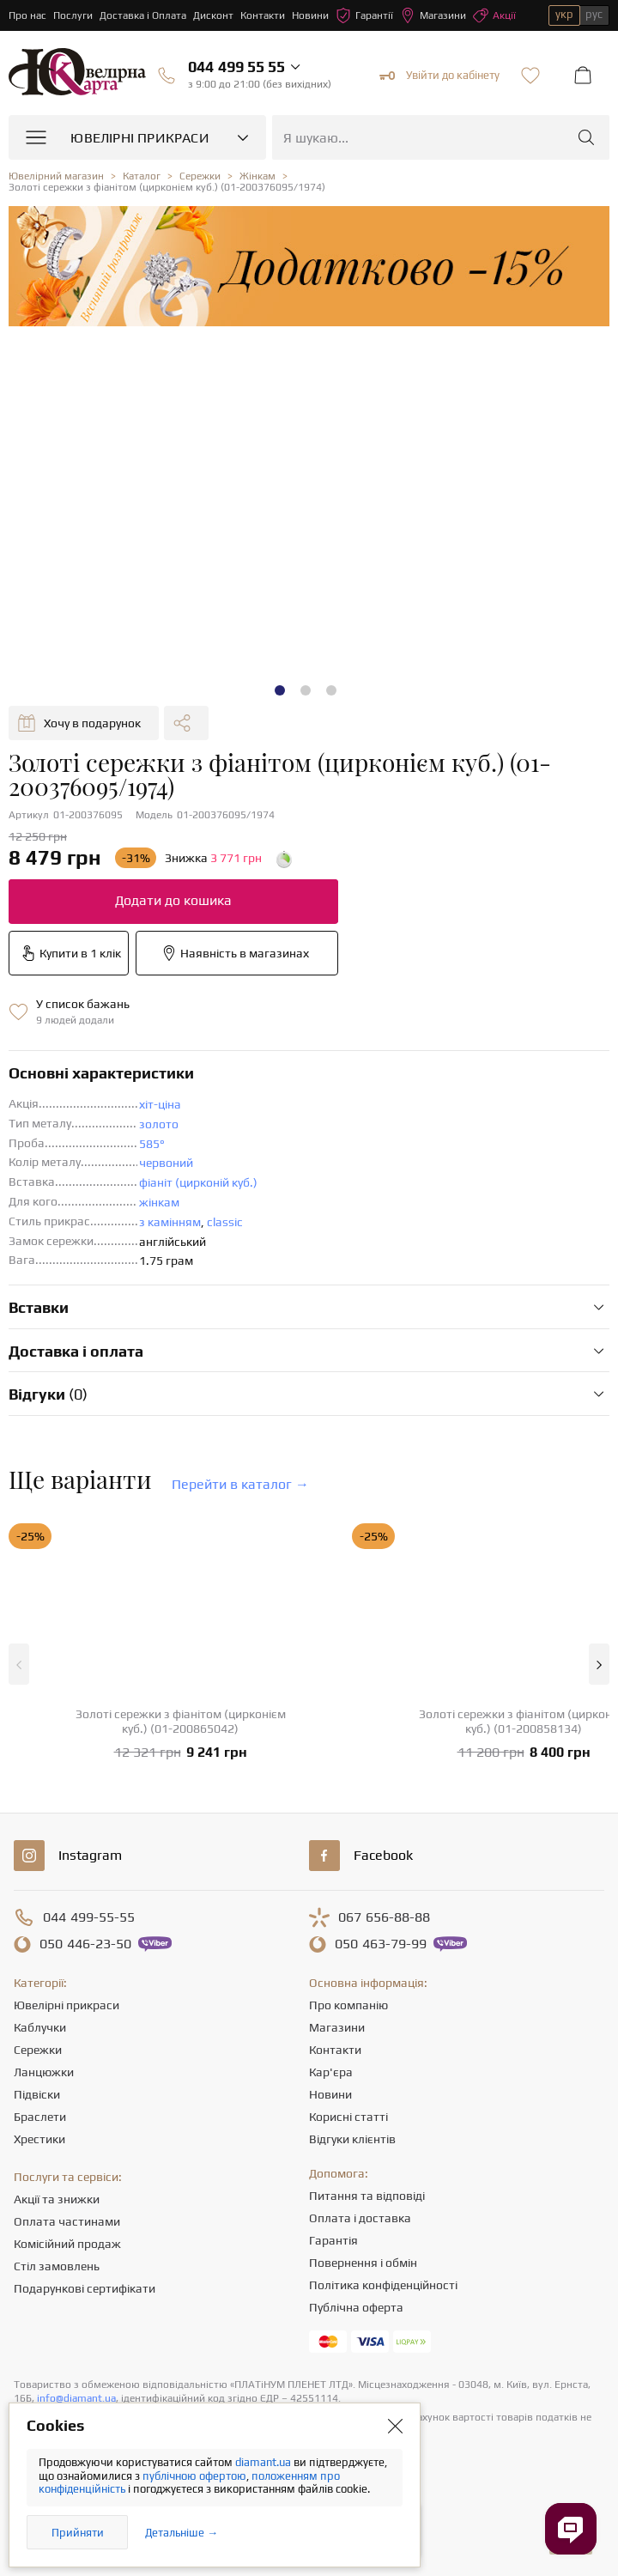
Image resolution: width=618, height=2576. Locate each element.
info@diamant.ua (76, 2398)
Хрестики (39, 2139)
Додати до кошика (173, 900)
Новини (310, 15)
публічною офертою (194, 2476)
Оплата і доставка (360, 2218)
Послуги (73, 15)
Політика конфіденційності (383, 2285)
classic (225, 1222)
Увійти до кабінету (439, 75)
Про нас (27, 15)
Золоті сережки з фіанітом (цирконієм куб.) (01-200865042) (181, 1721)
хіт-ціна (160, 1104)
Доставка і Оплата (143, 15)
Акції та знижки (57, 2199)
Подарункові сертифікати (84, 2288)
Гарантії (364, 15)
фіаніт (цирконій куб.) (198, 1182)
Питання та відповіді (367, 2196)
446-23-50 (85, 1944)
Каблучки (40, 2027)
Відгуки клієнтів (352, 2139)
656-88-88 (384, 1917)
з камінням (170, 1222)
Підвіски (37, 2094)
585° (152, 1144)
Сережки (38, 2050)
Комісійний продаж (67, 2244)
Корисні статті (348, 2117)
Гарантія (333, 2240)
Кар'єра (331, 2072)
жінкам (159, 1202)
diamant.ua (264, 2462)
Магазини (433, 15)
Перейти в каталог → (240, 1484)
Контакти (262, 15)
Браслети (40, 2117)
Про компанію (348, 2005)
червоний (166, 1163)
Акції (494, 15)
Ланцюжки (44, 2072)
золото (159, 1124)
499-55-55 (89, 1917)
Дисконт (213, 15)
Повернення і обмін (363, 2263)
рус (594, 14)
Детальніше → (181, 2532)
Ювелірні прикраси (66, 2005)
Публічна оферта (356, 2307)
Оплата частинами (67, 2221)
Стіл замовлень (57, 2266)
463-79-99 (381, 1944)
